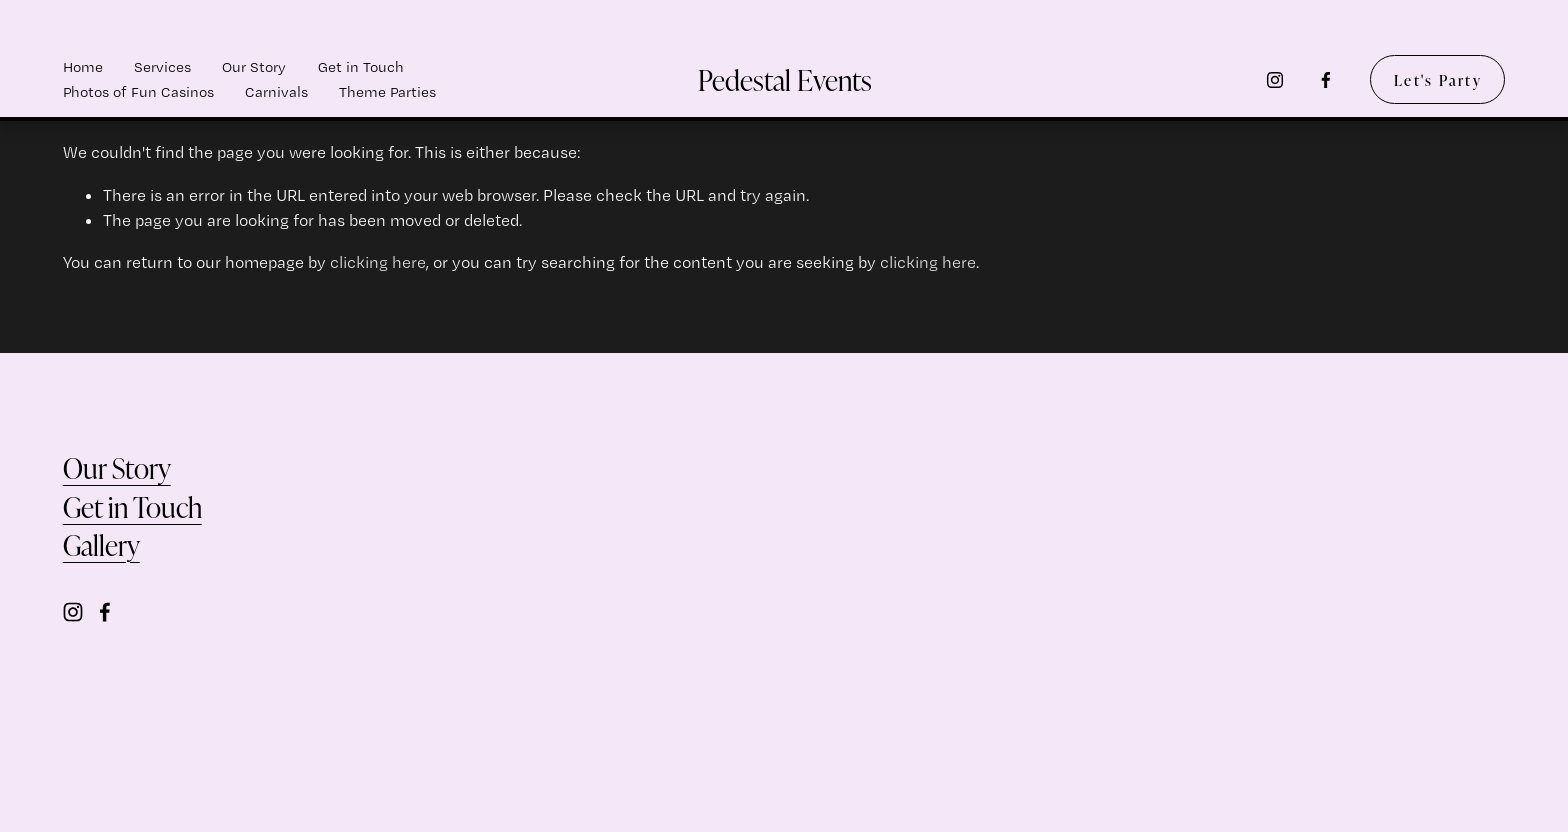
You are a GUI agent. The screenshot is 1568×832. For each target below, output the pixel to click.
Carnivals (276, 92)
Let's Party (1438, 80)
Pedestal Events (785, 79)
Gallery (101, 544)
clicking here (378, 262)
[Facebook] (1326, 80)
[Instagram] (1275, 80)
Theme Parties (387, 92)
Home (83, 67)
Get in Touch (361, 67)
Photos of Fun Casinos (138, 92)
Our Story (254, 67)
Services (162, 67)
